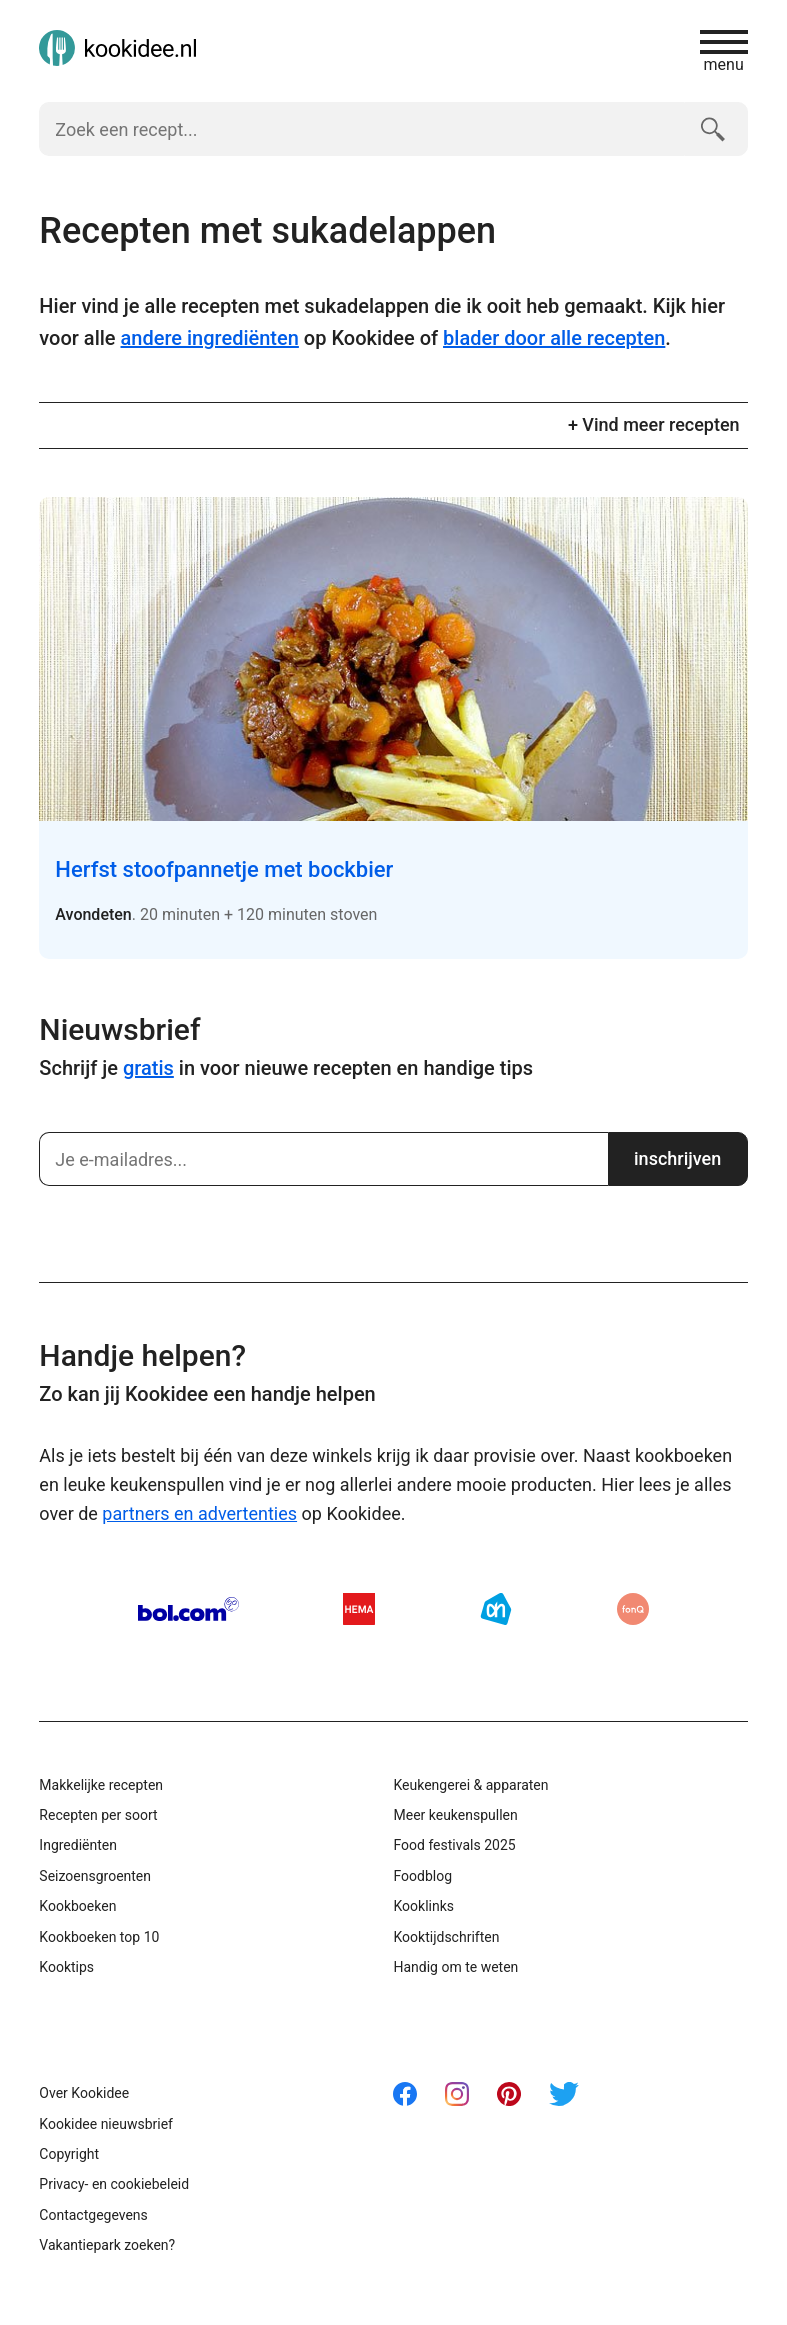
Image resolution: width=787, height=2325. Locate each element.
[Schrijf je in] (323, 1159)
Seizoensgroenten (95, 1876)
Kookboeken (77, 1906)
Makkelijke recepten (101, 1785)
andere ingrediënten (210, 338)
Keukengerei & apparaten (470, 1785)
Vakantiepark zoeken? (107, 2245)
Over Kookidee (84, 2093)
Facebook (405, 2094)
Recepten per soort (98, 1815)
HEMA (359, 1609)
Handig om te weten (455, 1967)
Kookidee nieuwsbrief (106, 2124)
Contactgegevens (93, 2215)
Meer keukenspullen (455, 1815)
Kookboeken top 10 (99, 1937)
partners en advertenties (199, 1513)
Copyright (69, 2154)
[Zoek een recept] (361, 129)
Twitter (564, 2094)
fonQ (633, 1609)
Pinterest (509, 2094)
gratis (148, 1068)
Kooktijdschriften (446, 1937)
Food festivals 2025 (454, 1845)
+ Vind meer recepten (654, 424)
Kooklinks (423, 1906)
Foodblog (422, 1876)
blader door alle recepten (554, 338)
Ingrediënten (78, 1845)
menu (724, 51)
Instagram (457, 2094)
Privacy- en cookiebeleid (114, 2184)
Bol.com (188, 1609)
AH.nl (496, 1609)
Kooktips (66, 1967)
